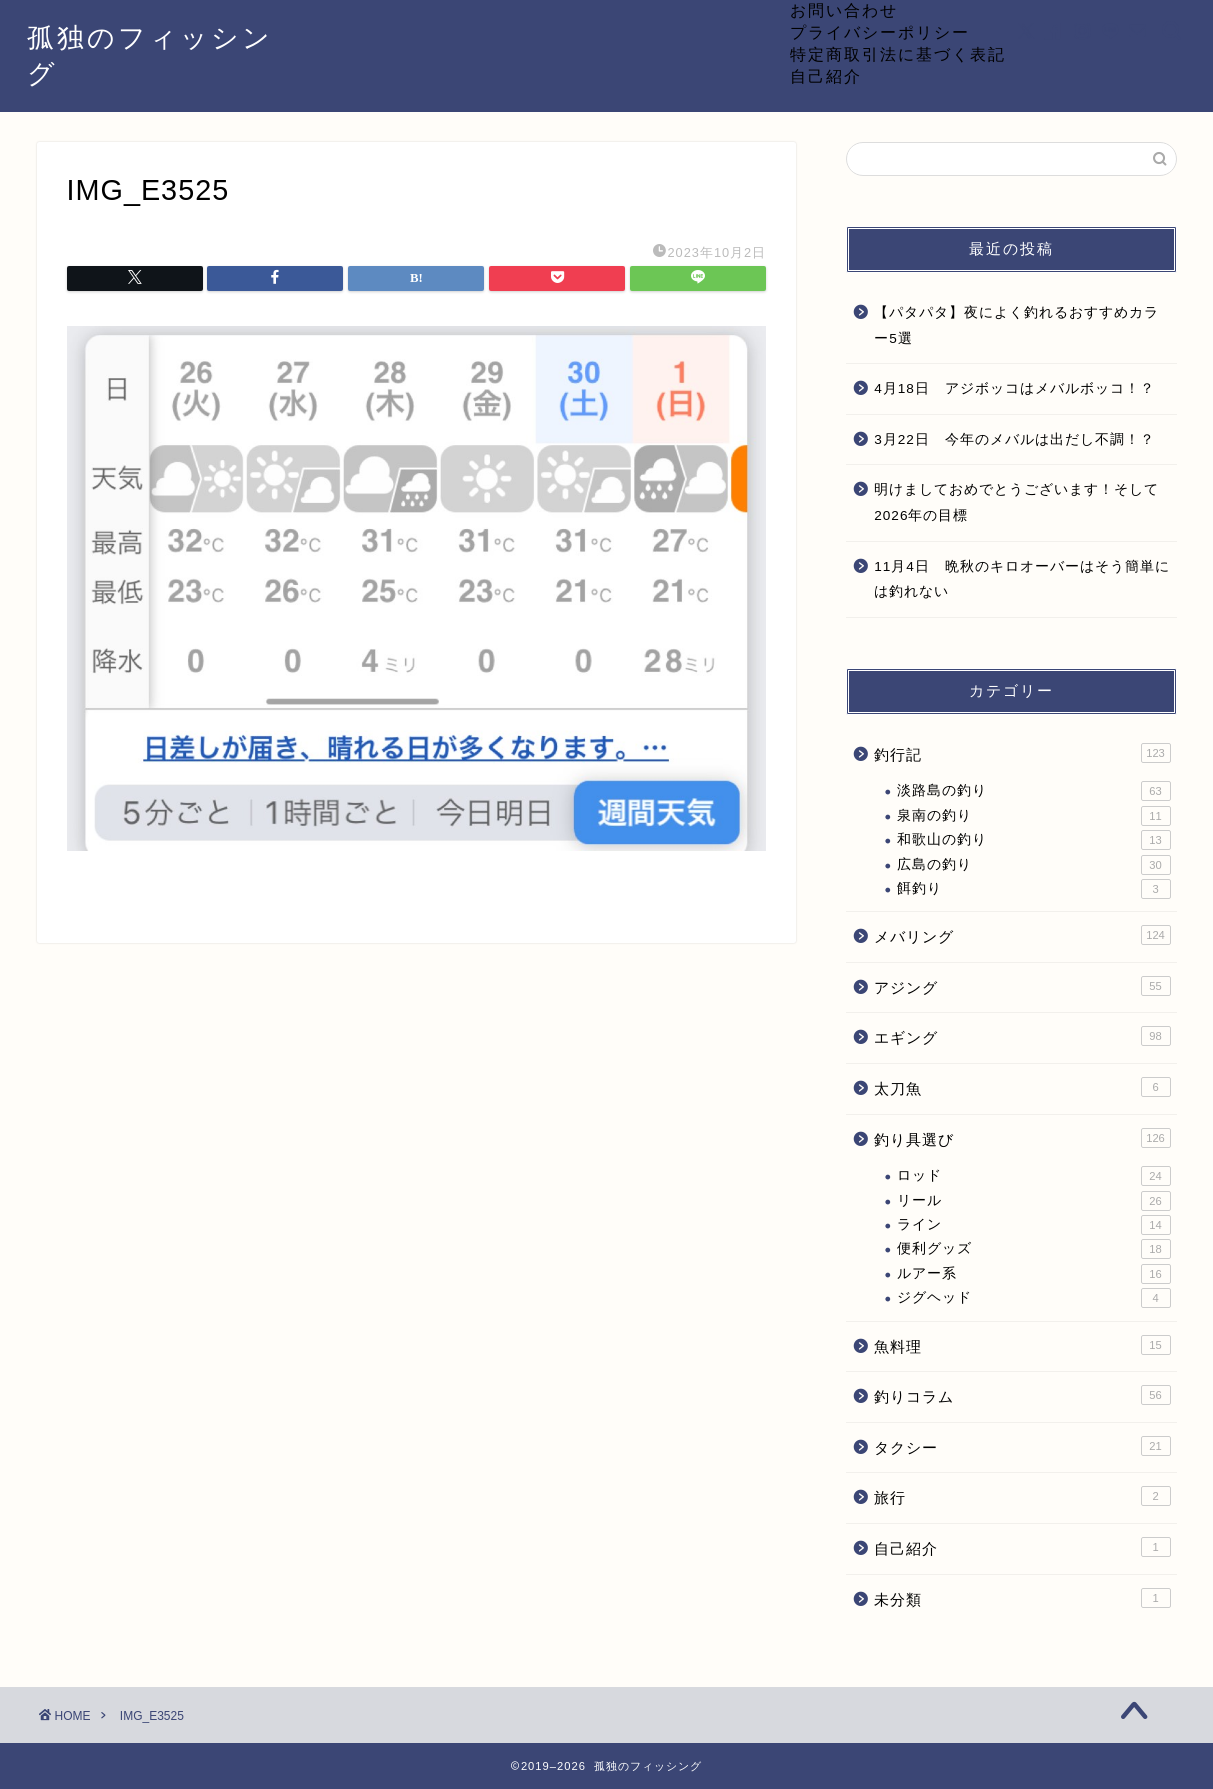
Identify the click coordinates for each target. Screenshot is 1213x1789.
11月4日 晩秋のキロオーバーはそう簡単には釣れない (1022, 579)
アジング (1022, 986)
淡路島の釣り (1033, 791)
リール (1033, 1201)
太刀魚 (1022, 1087)
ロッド (1033, 1176)
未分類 (1022, 1598)
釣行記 (1022, 753)
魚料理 (1022, 1345)
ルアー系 (1033, 1274)
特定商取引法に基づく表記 (898, 54)
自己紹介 (826, 76)
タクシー (1022, 1446)
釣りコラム (1022, 1395)
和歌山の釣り (1033, 840)
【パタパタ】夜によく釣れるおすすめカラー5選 (1016, 325)
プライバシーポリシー (880, 32)
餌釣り (1033, 889)
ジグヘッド (1033, 1298)
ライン (1033, 1225)
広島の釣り (1033, 865)
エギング (1022, 1036)
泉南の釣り (1033, 816)
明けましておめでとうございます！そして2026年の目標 (1016, 502)
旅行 (1022, 1496)
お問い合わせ (844, 10)
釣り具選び (1022, 1138)
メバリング (1022, 935)
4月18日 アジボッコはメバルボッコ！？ (1014, 388)
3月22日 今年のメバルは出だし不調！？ (1014, 439)
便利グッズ (1033, 1249)
